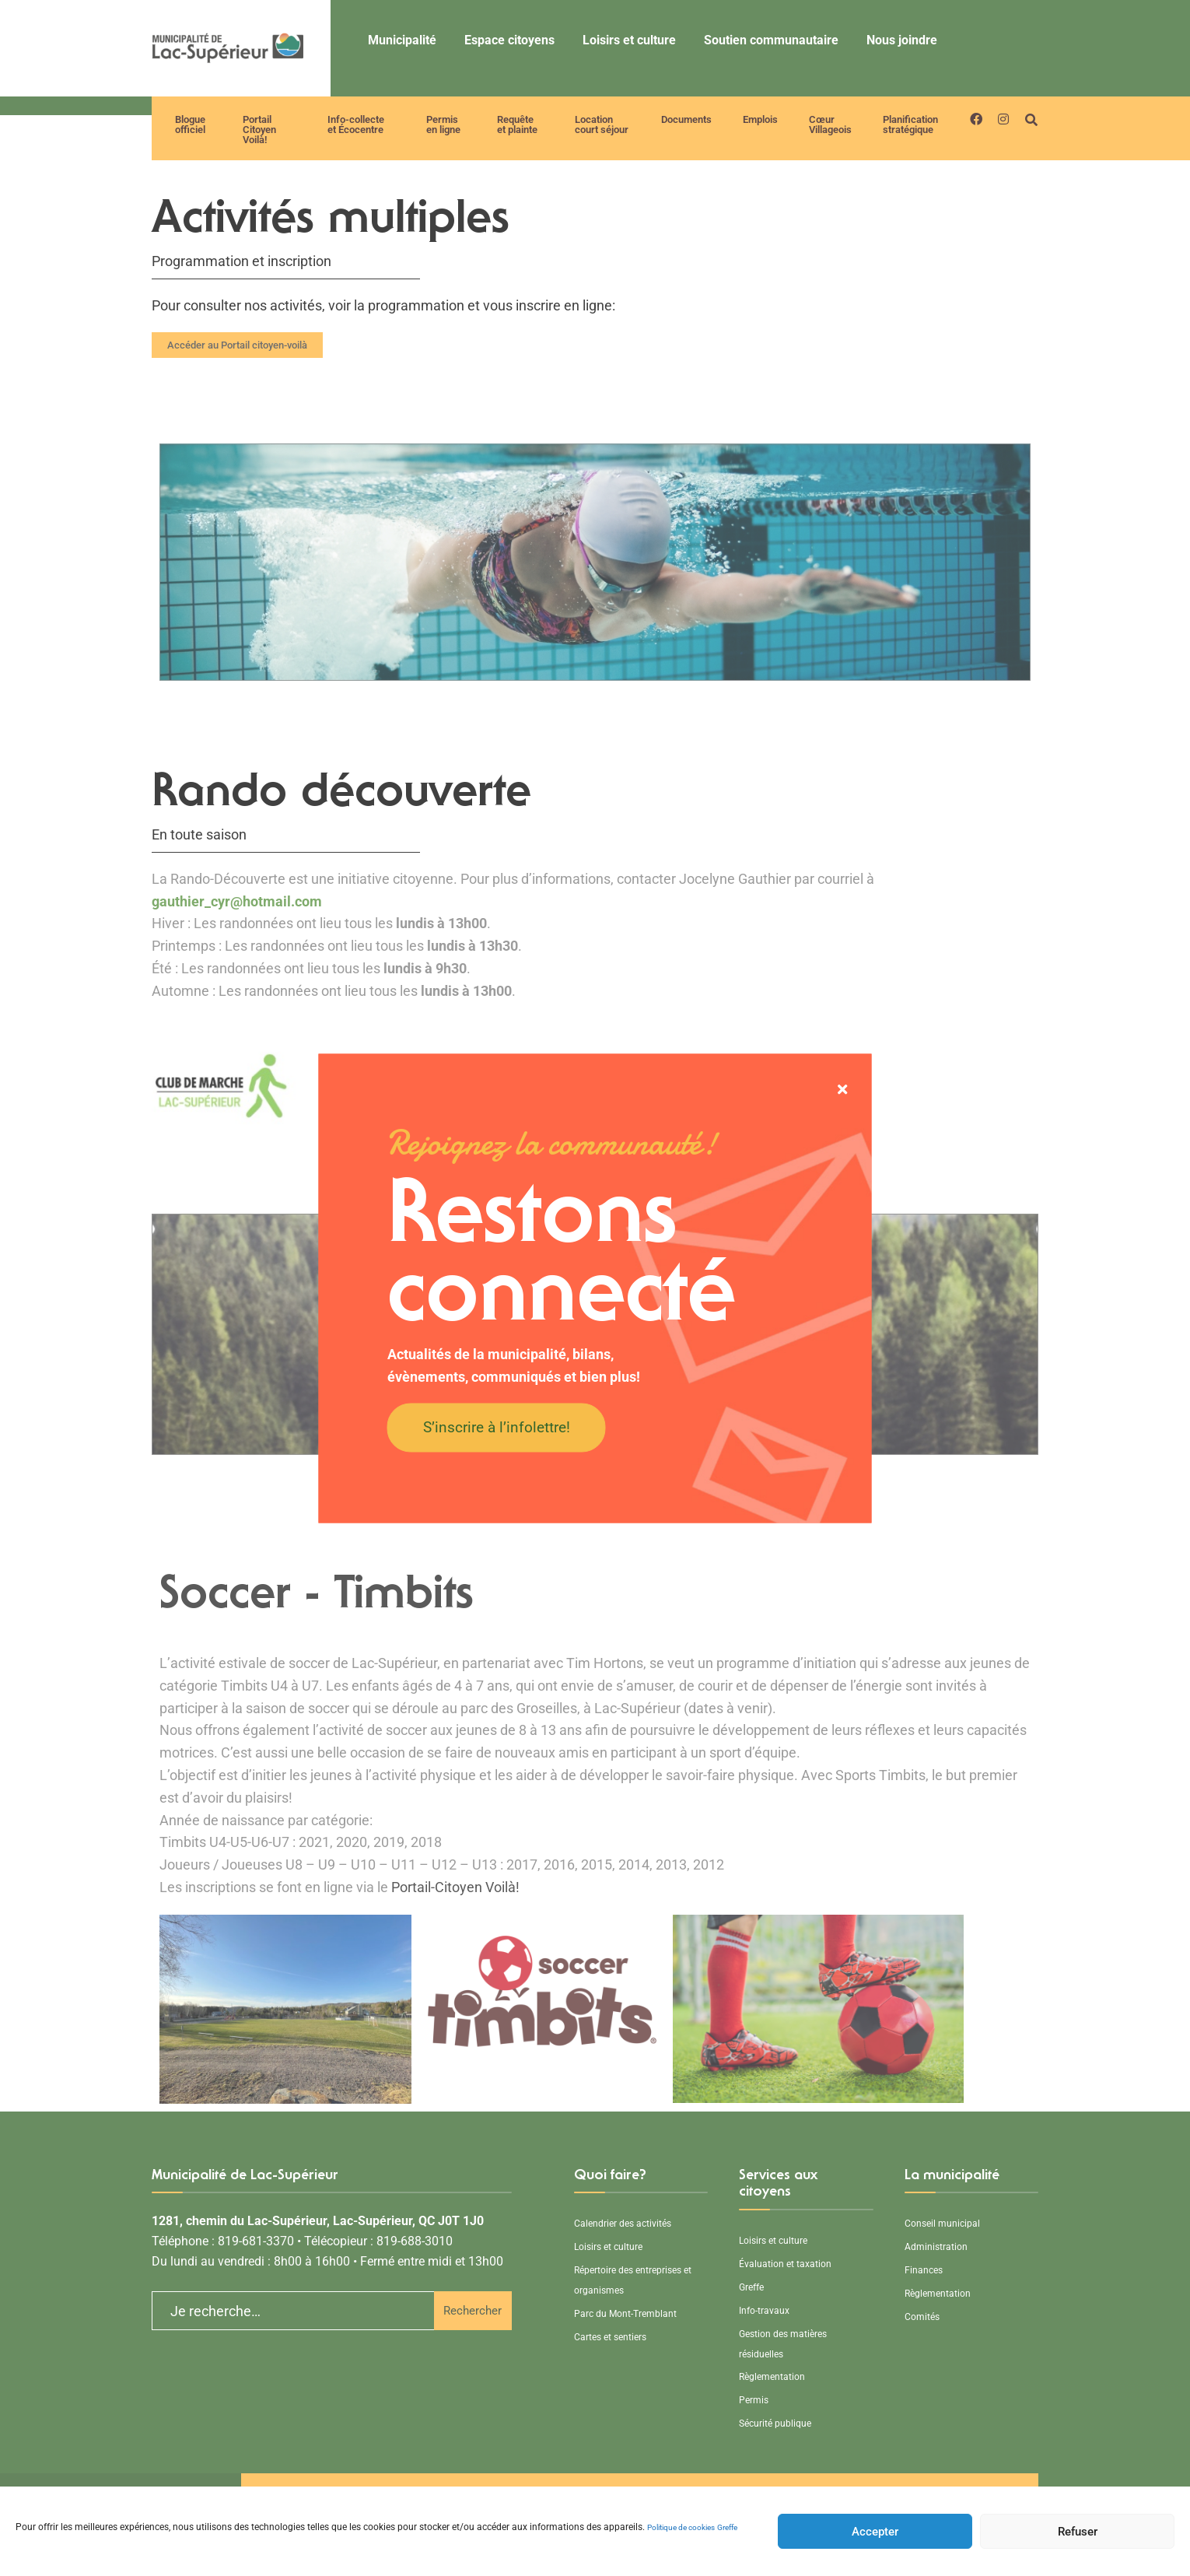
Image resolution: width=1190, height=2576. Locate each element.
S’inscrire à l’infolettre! (496, 1427)
